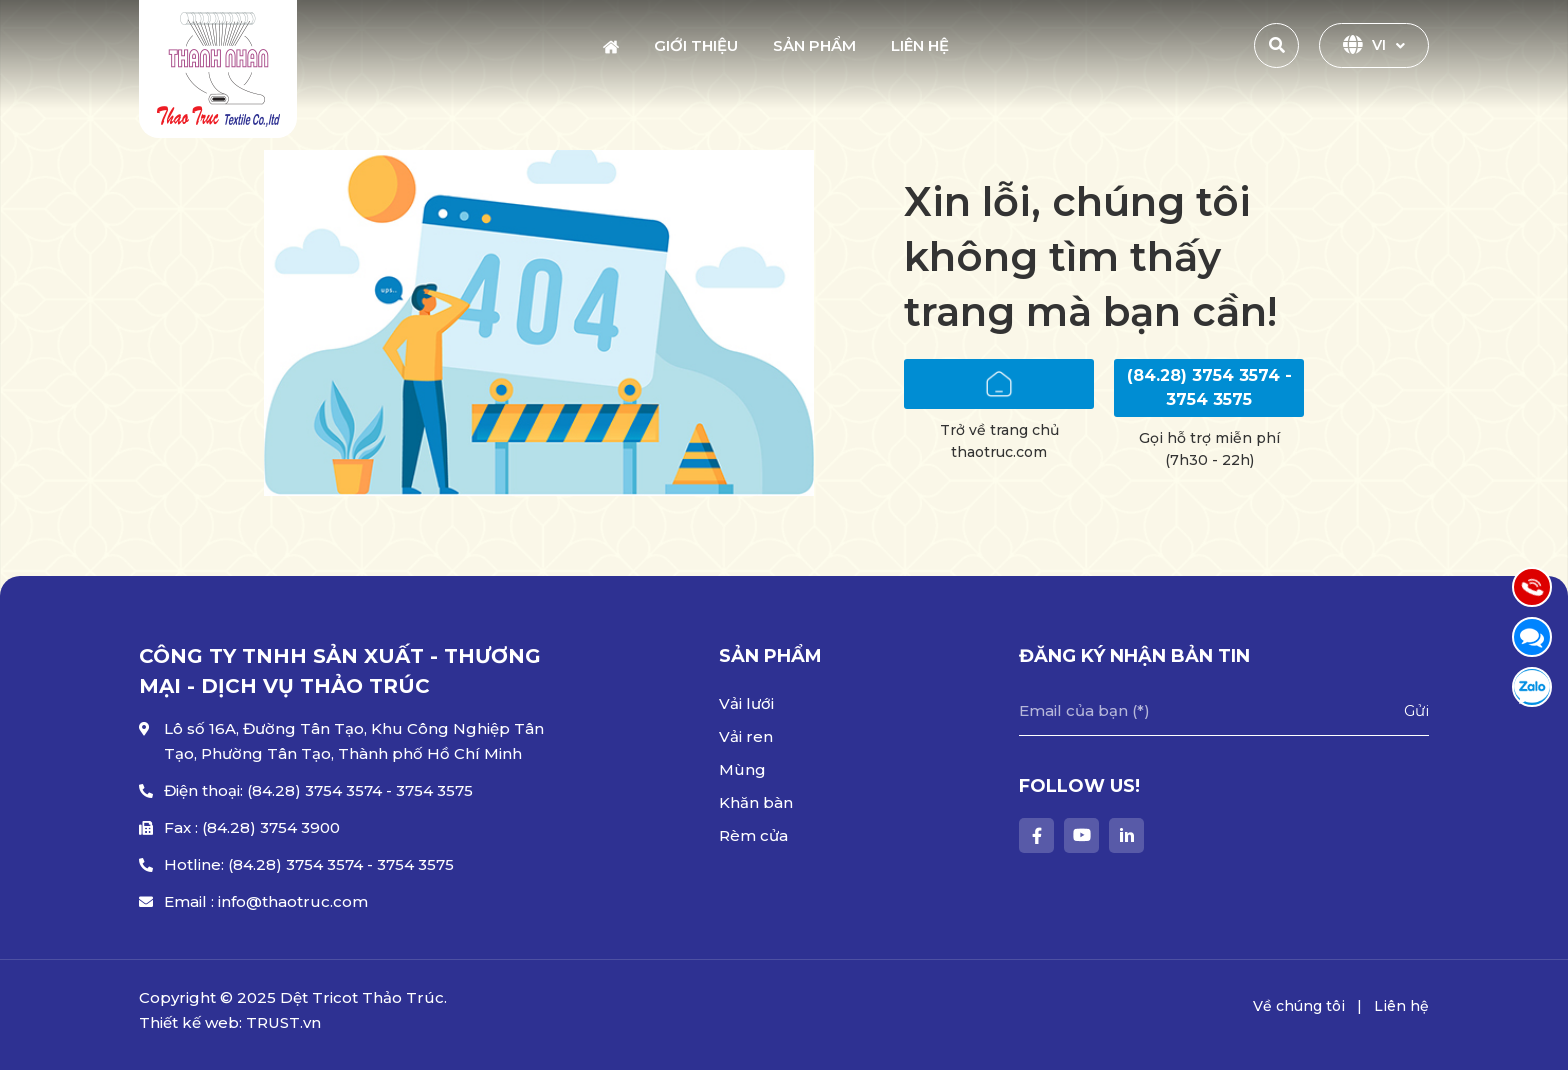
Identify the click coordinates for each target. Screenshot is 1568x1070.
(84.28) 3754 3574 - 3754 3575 (1209, 387)
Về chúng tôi (1299, 1006)
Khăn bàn (756, 802)
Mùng (742, 769)
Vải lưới (746, 703)
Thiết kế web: (190, 1022)
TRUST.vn (283, 1022)
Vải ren (746, 736)
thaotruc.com (999, 452)
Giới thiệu (696, 45)
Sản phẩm (814, 45)
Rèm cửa (753, 835)
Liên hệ (920, 45)
